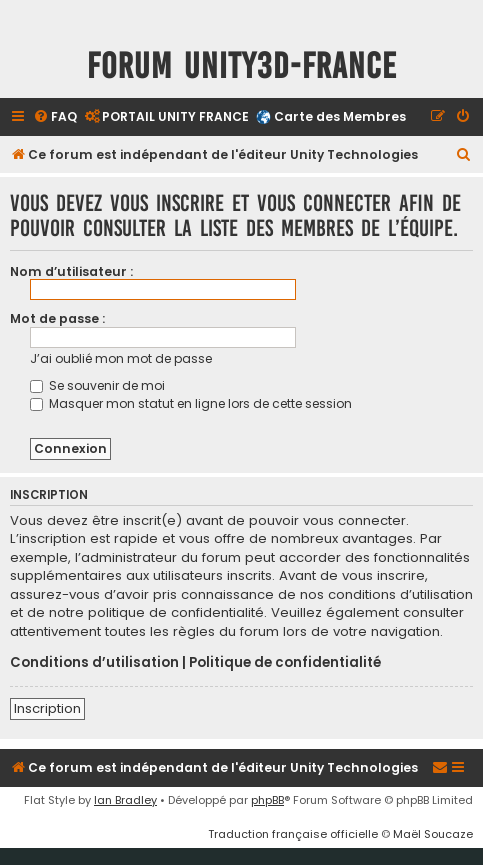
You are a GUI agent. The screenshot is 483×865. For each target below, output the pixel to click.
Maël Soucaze (433, 834)
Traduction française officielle (293, 834)
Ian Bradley (125, 800)
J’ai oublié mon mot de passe (121, 358)
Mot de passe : (57, 318)
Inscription (47, 708)
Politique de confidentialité (285, 663)
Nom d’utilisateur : (71, 271)
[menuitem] (55, 117)
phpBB (267, 800)
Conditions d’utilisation (94, 663)
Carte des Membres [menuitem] (340, 116)
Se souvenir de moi (97, 385)
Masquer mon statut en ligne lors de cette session (191, 403)
